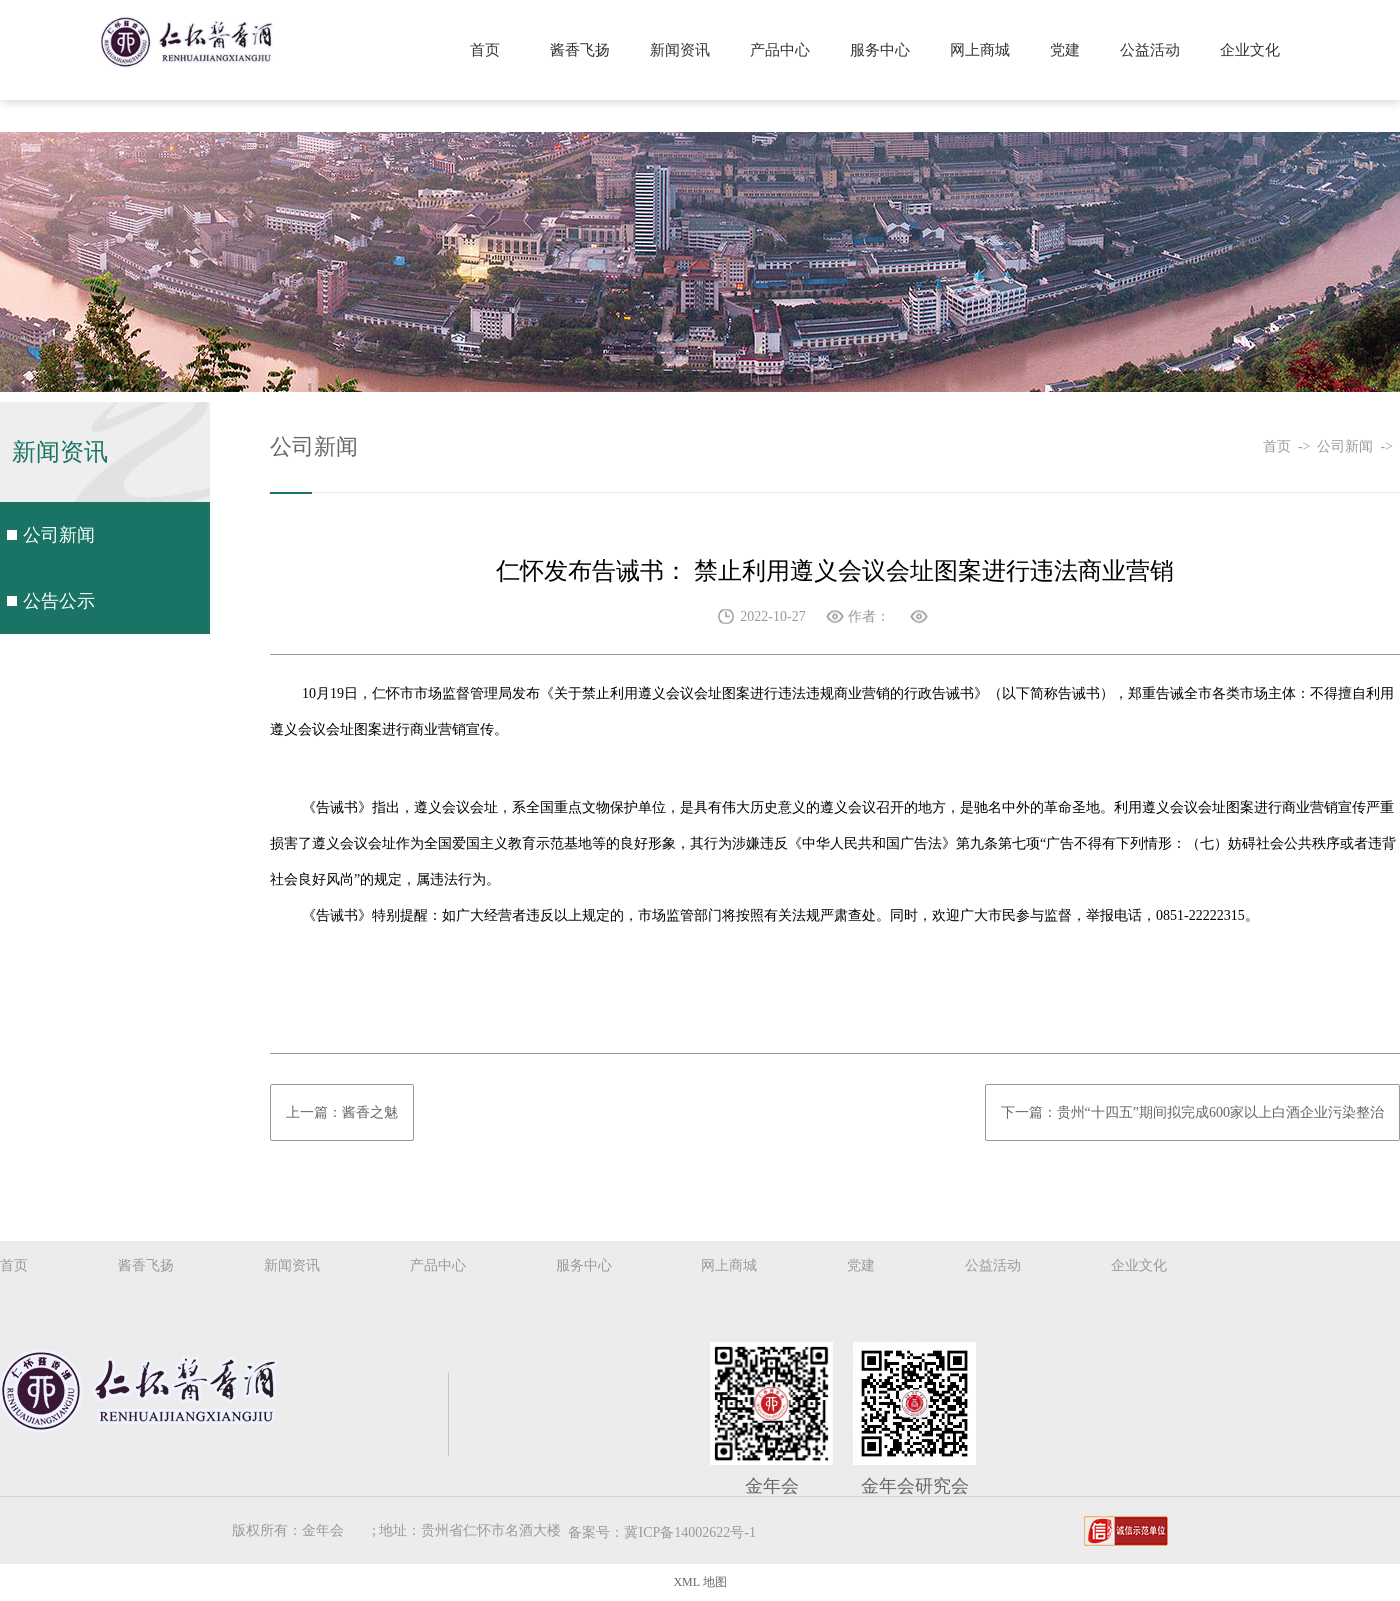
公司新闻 (59, 535)
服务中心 (880, 50)
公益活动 (1150, 50)
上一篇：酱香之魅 (342, 1112)
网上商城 (980, 50)
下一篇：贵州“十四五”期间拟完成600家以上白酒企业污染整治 (1192, 1112)
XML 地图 (699, 1582)
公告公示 (59, 601)
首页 (485, 50)
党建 (1065, 50)
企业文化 (1250, 50)
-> (1308, 446)
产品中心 (780, 50)
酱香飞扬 (580, 50)
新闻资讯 (680, 50)
